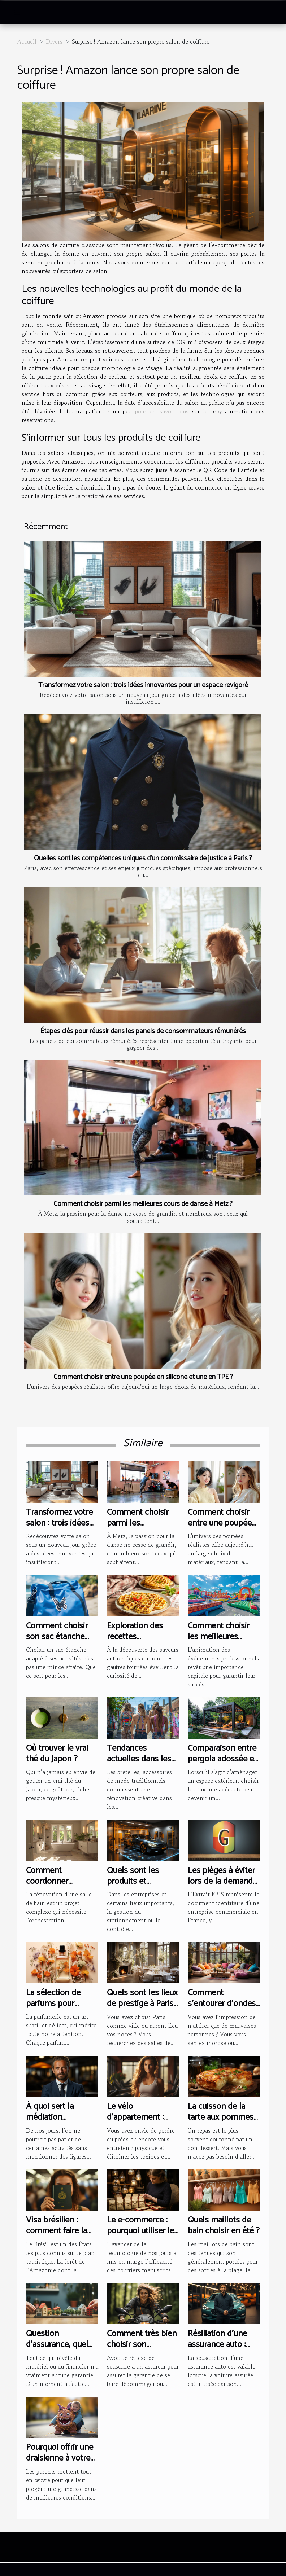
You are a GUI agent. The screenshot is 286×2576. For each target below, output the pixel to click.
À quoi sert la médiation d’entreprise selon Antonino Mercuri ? (60, 2122)
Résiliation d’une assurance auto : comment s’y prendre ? (217, 2350)
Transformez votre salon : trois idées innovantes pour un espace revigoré (143, 685)
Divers (54, 41)
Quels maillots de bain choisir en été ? (224, 2225)
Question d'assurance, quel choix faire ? (57, 2345)
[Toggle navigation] (17, 12)
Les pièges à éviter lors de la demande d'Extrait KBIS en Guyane (222, 1887)
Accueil (26, 41)
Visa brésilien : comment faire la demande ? (56, 2231)
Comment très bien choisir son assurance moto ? (142, 2345)
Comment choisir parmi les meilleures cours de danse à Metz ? (143, 1204)
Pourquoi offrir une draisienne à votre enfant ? (59, 2458)
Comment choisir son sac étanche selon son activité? (59, 1637)
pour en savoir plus (163, 411)
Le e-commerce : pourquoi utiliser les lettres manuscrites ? (142, 2236)
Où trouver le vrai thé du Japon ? (57, 1753)
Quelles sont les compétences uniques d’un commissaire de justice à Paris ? (143, 858)
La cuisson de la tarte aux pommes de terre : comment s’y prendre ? (222, 2122)
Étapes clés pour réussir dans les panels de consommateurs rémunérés (143, 1031)
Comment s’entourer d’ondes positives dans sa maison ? (222, 2009)
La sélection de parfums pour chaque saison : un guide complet (59, 2009)
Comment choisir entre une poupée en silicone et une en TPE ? (143, 1377)
